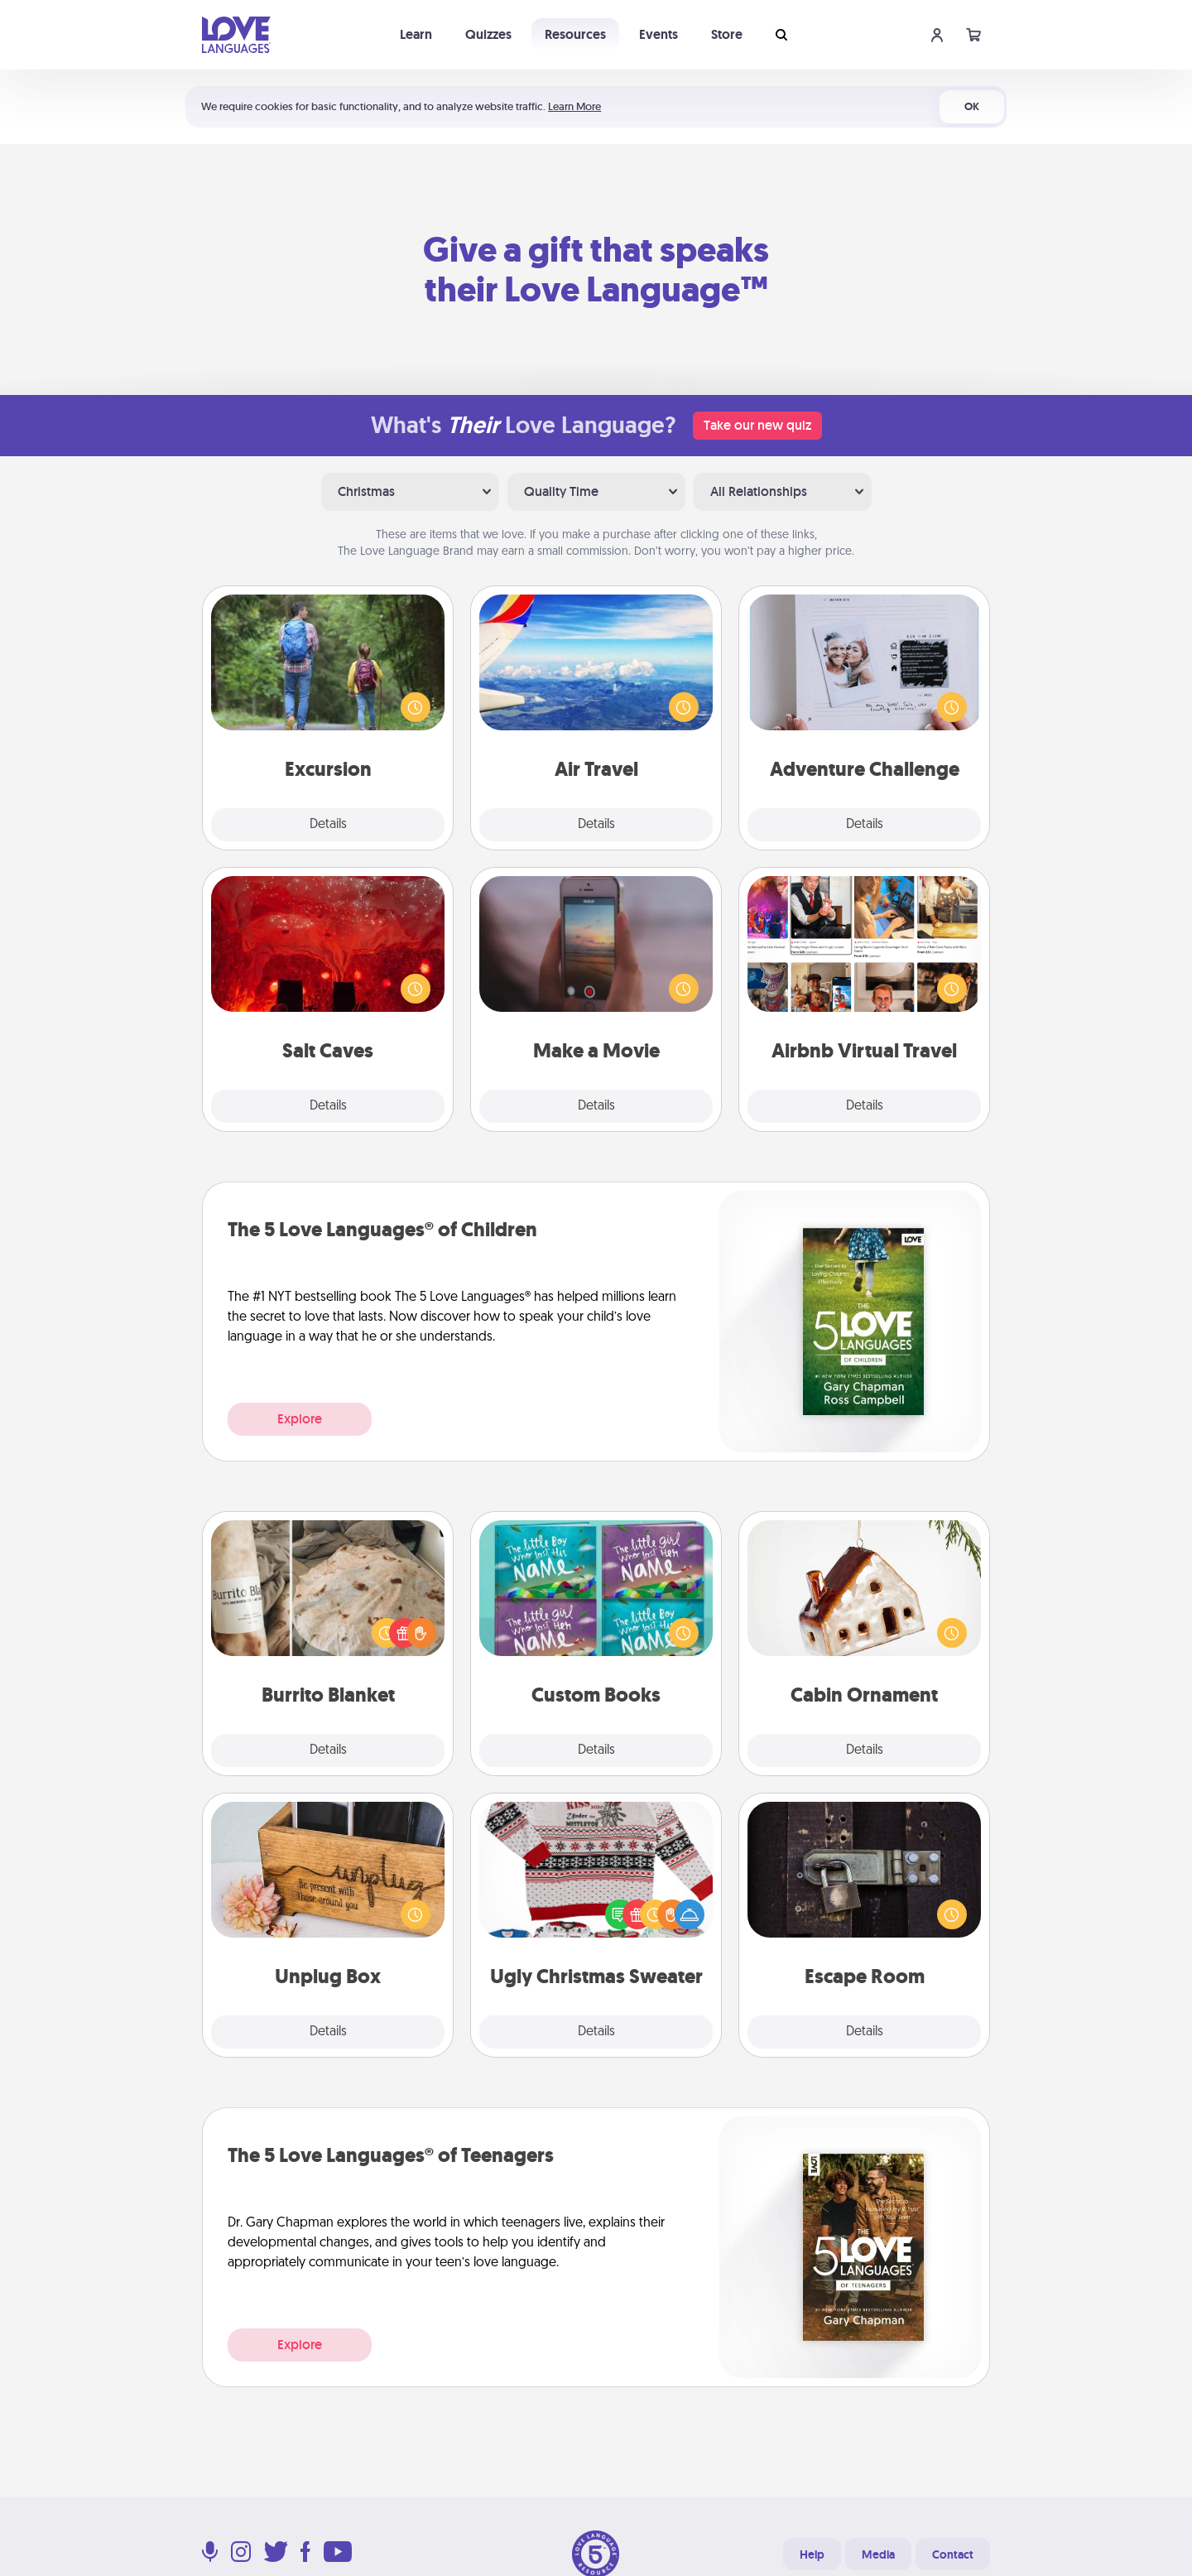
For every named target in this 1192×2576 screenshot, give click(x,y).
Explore (299, 1419)
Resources (575, 34)
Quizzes (488, 34)
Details (328, 824)
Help (812, 2554)
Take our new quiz (757, 425)
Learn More (574, 106)
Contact (952, 2554)
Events (658, 34)
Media (878, 2554)
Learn (416, 34)
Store (727, 34)
